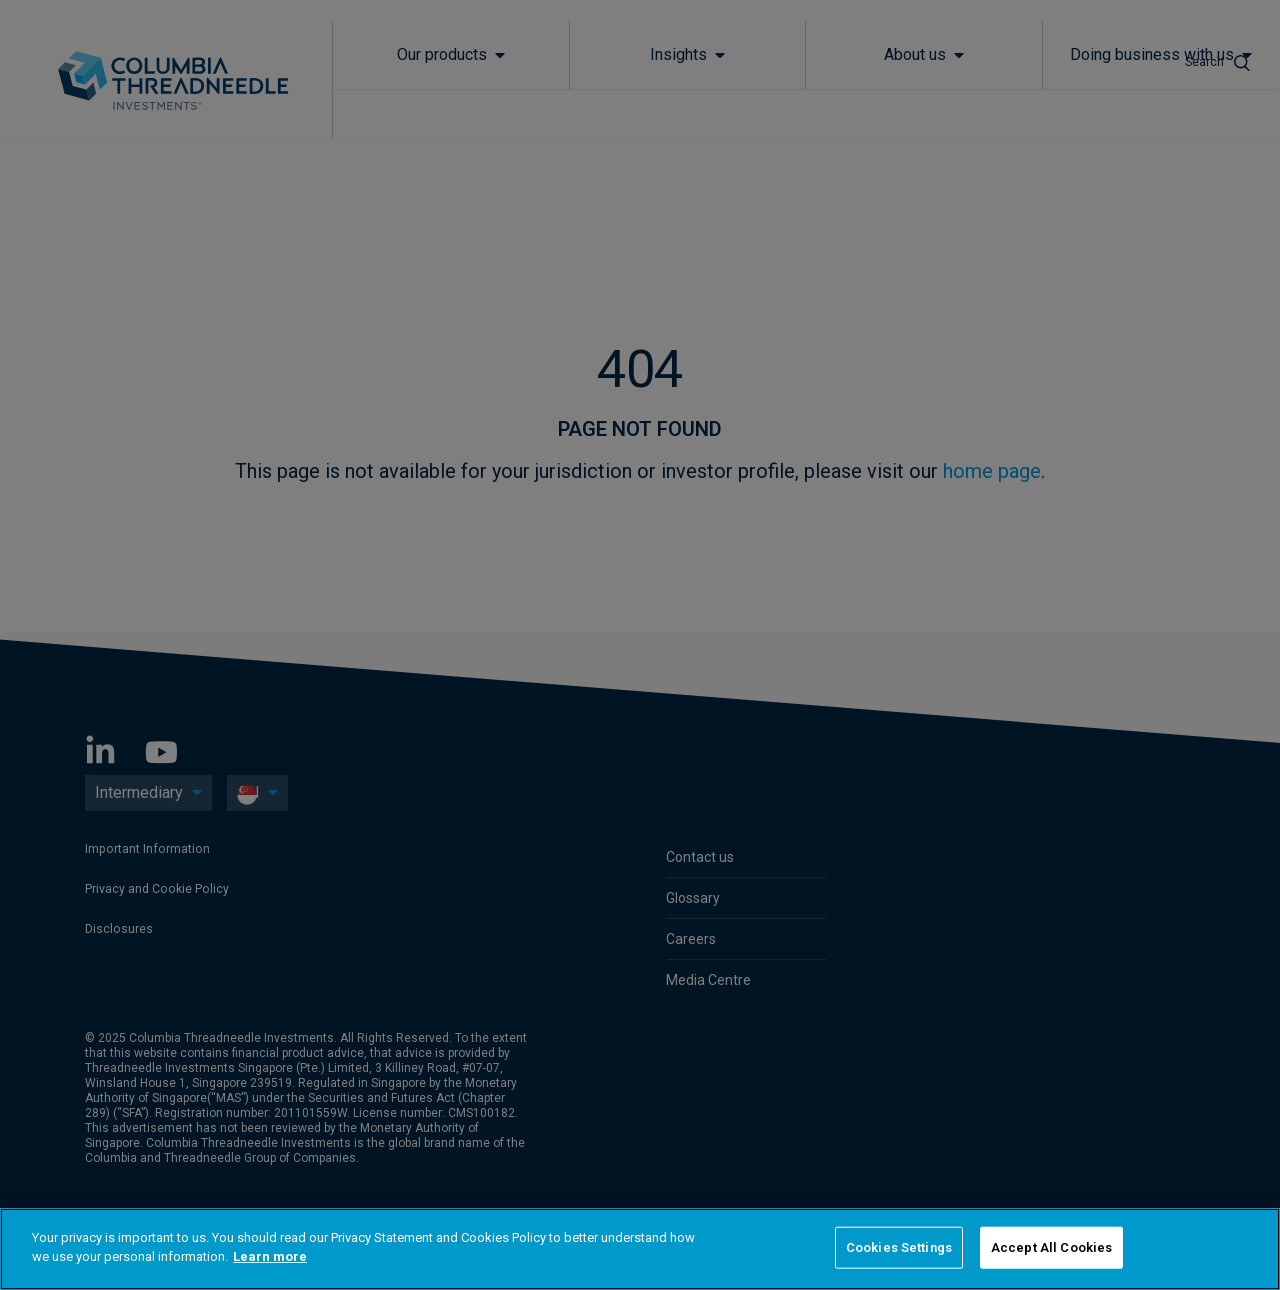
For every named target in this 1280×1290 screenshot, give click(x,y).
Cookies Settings (899, 1247)
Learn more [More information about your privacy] (270, 1256)
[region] (640, 1249)
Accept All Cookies (1051, 1247)
